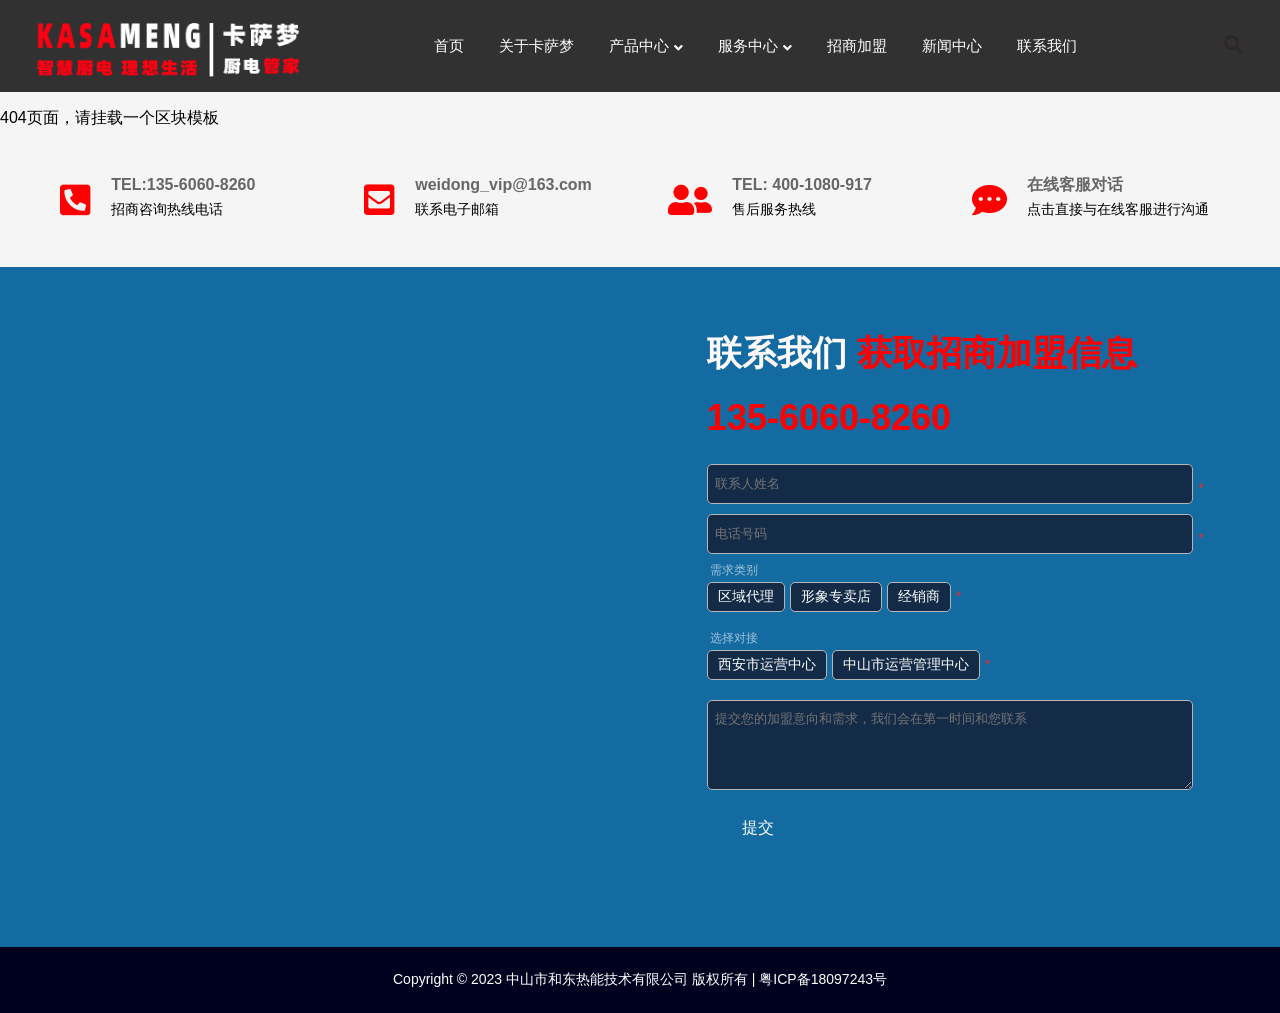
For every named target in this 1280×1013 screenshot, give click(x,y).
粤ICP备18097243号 (821, 979)
